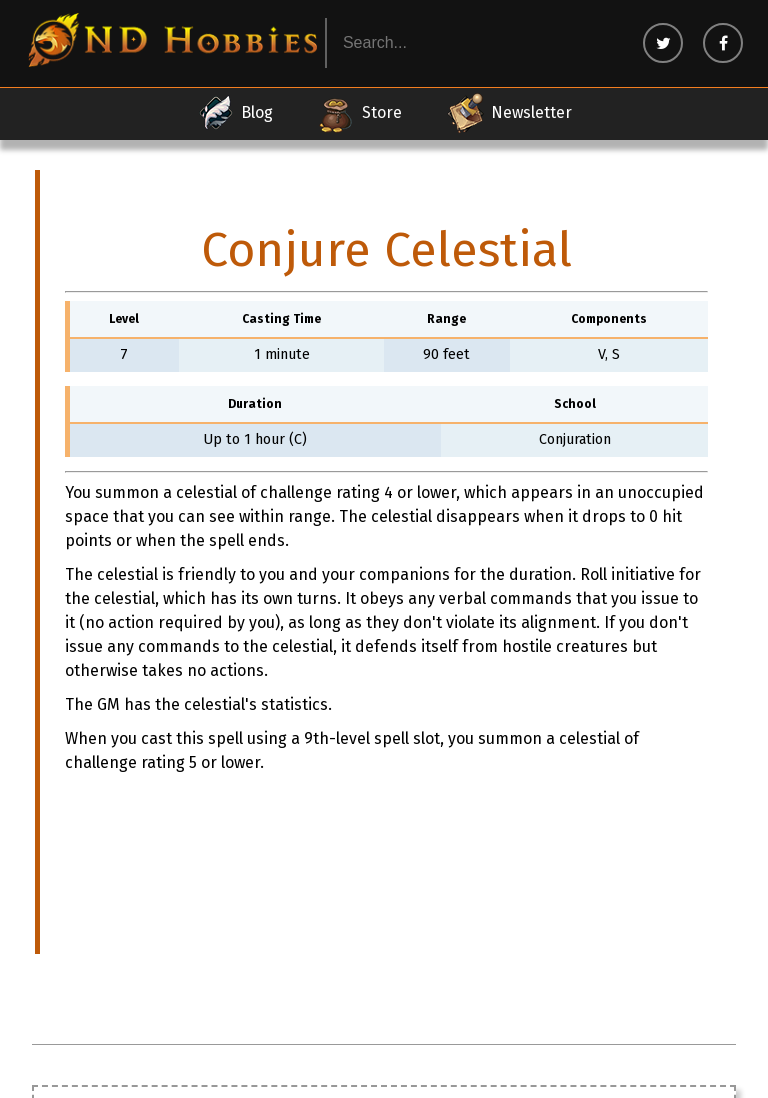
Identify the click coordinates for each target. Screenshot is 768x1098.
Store (359, 113)
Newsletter (509, 113)
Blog (234, 113)
